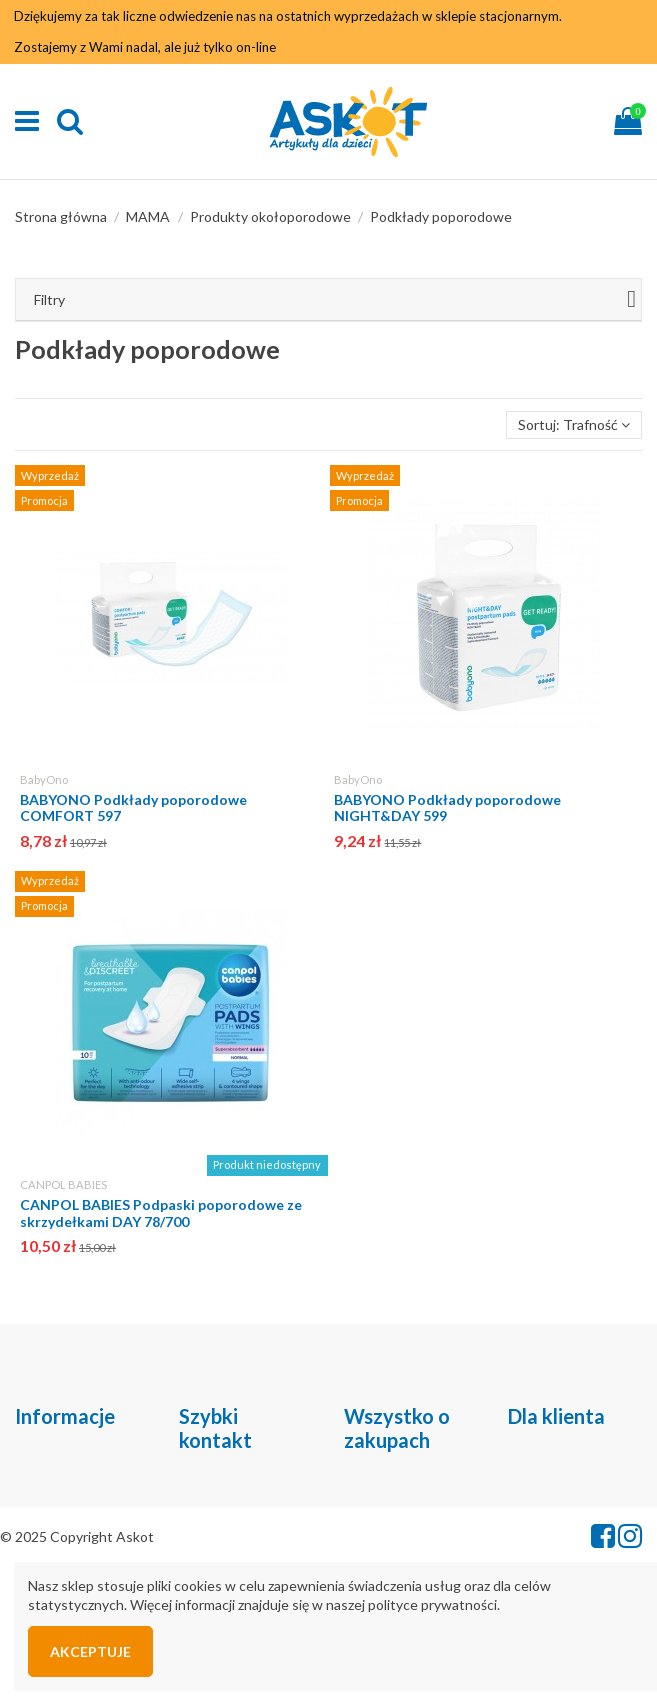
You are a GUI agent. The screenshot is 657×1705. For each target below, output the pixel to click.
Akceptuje (90, 1651)
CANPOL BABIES (63, 1184)
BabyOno (44, 779)
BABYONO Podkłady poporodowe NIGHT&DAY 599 (447, 808)
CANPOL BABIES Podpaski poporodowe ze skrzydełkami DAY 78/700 (161, 1213)
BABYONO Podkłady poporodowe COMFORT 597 (133, 808)
